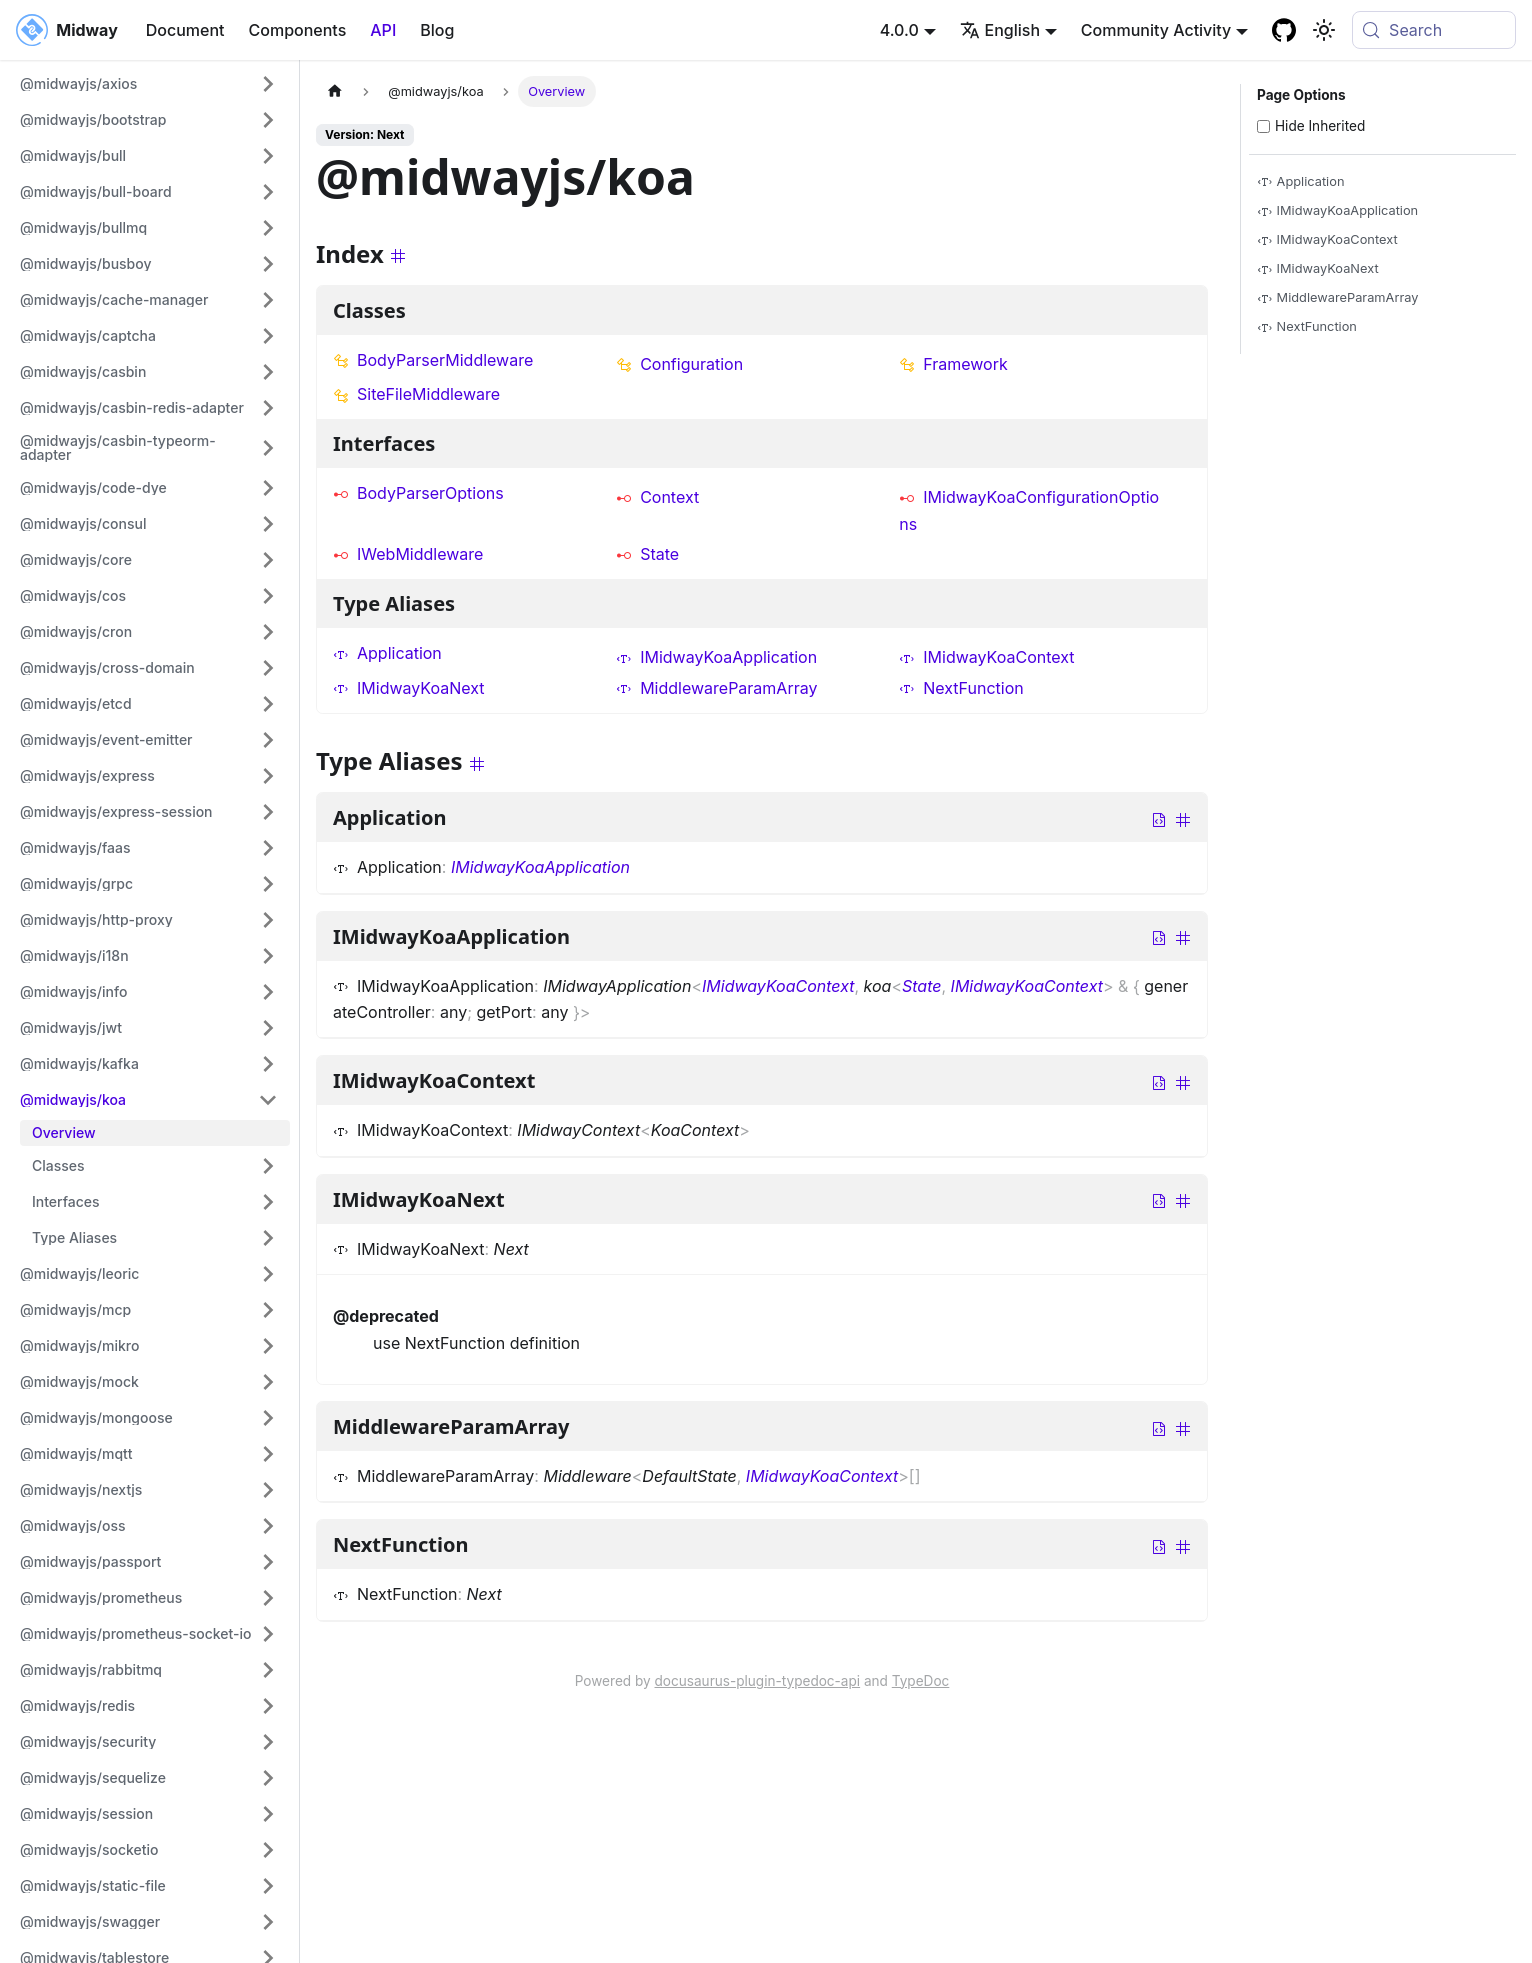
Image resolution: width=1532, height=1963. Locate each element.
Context (657, 497)
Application (387, 653)
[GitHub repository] (1284, 30)
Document (185, 30)
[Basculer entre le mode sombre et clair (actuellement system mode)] (1324, 30)
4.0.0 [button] (899, 30)
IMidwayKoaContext (986, 657)
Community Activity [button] (1156, 30)
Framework (953, 364)
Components (298, 30)
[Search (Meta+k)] (1434, 30)
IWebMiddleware (408, 554)
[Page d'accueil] (335, 91)
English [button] (1000, 30)
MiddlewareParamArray (716, 688)
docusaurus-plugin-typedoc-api (758, 1681)
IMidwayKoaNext (409, 688)
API (383, 30)
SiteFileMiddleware (416, 394)
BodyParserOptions (418, 493)
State (647, 554)
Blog (437, 30)
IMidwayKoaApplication (716, 657)
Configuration (679, 364)
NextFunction (961, 688)
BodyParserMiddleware (433, 360)
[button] (149, 84)
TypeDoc (921, 1681)
